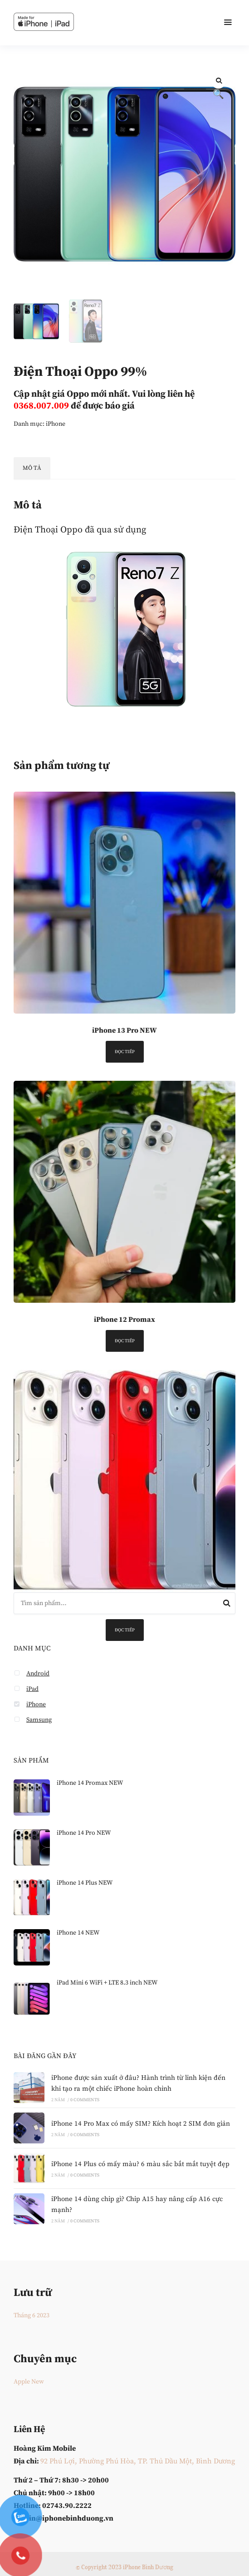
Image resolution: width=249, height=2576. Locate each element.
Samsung (39, 1720)
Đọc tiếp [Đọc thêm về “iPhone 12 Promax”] (125, 1341)
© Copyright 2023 (99, 2567)
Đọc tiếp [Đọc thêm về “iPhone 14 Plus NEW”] (125, 1630)
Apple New (29, 2382)
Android (37, 1674)
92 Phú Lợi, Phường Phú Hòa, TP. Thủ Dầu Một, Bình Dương (137, 2461)
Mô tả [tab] (32, 468)
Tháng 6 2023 (31, 2315)
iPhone (55, 424)
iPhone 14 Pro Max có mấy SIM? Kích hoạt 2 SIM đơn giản (140, 2123)
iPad (32, 1689)
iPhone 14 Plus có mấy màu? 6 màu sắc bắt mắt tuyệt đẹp (140, 2164)
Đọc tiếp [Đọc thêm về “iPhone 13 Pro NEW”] (125, 1051)
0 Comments (84, 2100)
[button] (218, 81)
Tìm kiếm (226, 1604)
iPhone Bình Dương (148, 2567)
